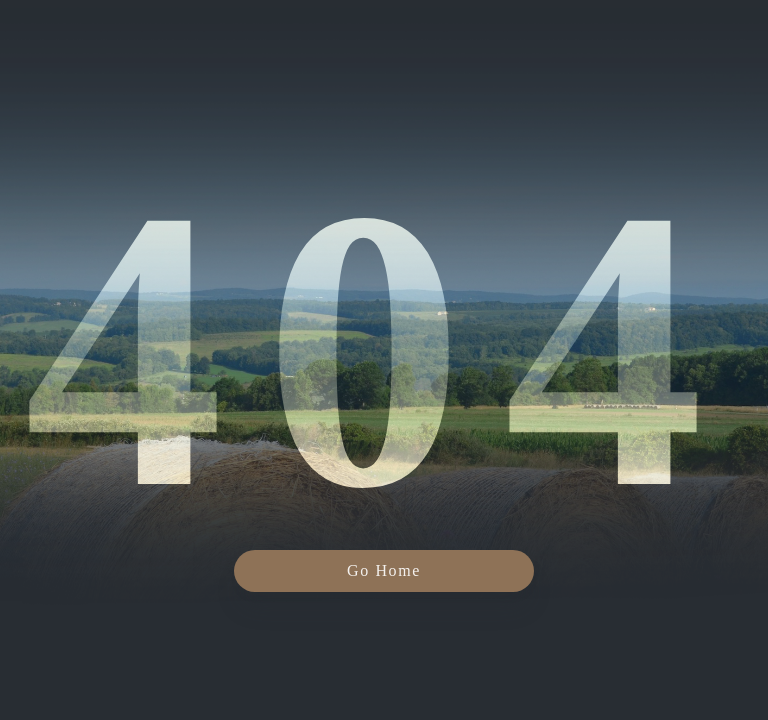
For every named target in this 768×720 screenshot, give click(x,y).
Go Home (384, 570)
